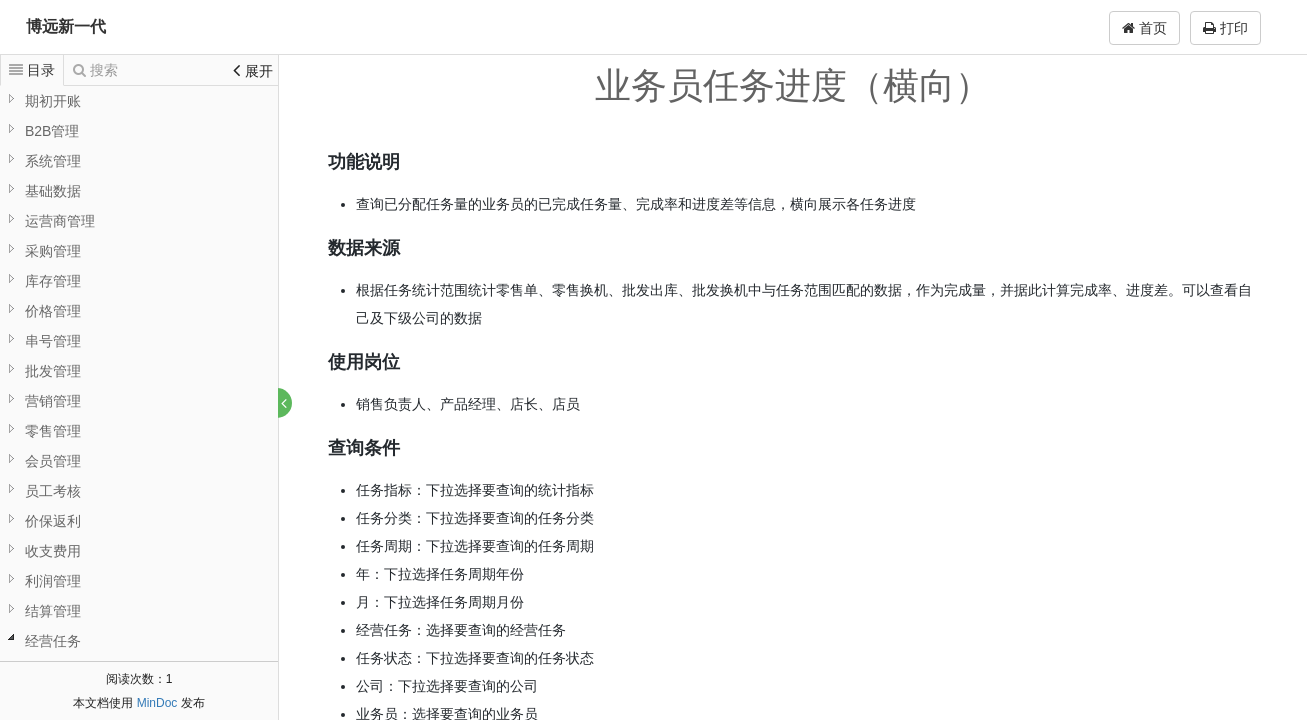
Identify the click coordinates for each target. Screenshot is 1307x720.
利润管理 (53, 581)
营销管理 (53, 401)
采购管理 (53, 251)
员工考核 (53, 491)
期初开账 (53, 101)
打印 (1225, 28)
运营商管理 (60, 221)
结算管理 (53, 611)
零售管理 (53, 431)
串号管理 (53, 341)
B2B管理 (52, 131)
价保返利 (53, 521)
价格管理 (53, 311)
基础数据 (53, 191)
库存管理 (53, 281)
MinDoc (157, 703)
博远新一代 (66, 26)
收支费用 (53, 551)
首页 (1144, 28)
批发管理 (53, 371)
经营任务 (53, 641)
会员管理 (53, 461)
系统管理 (53, 161)
